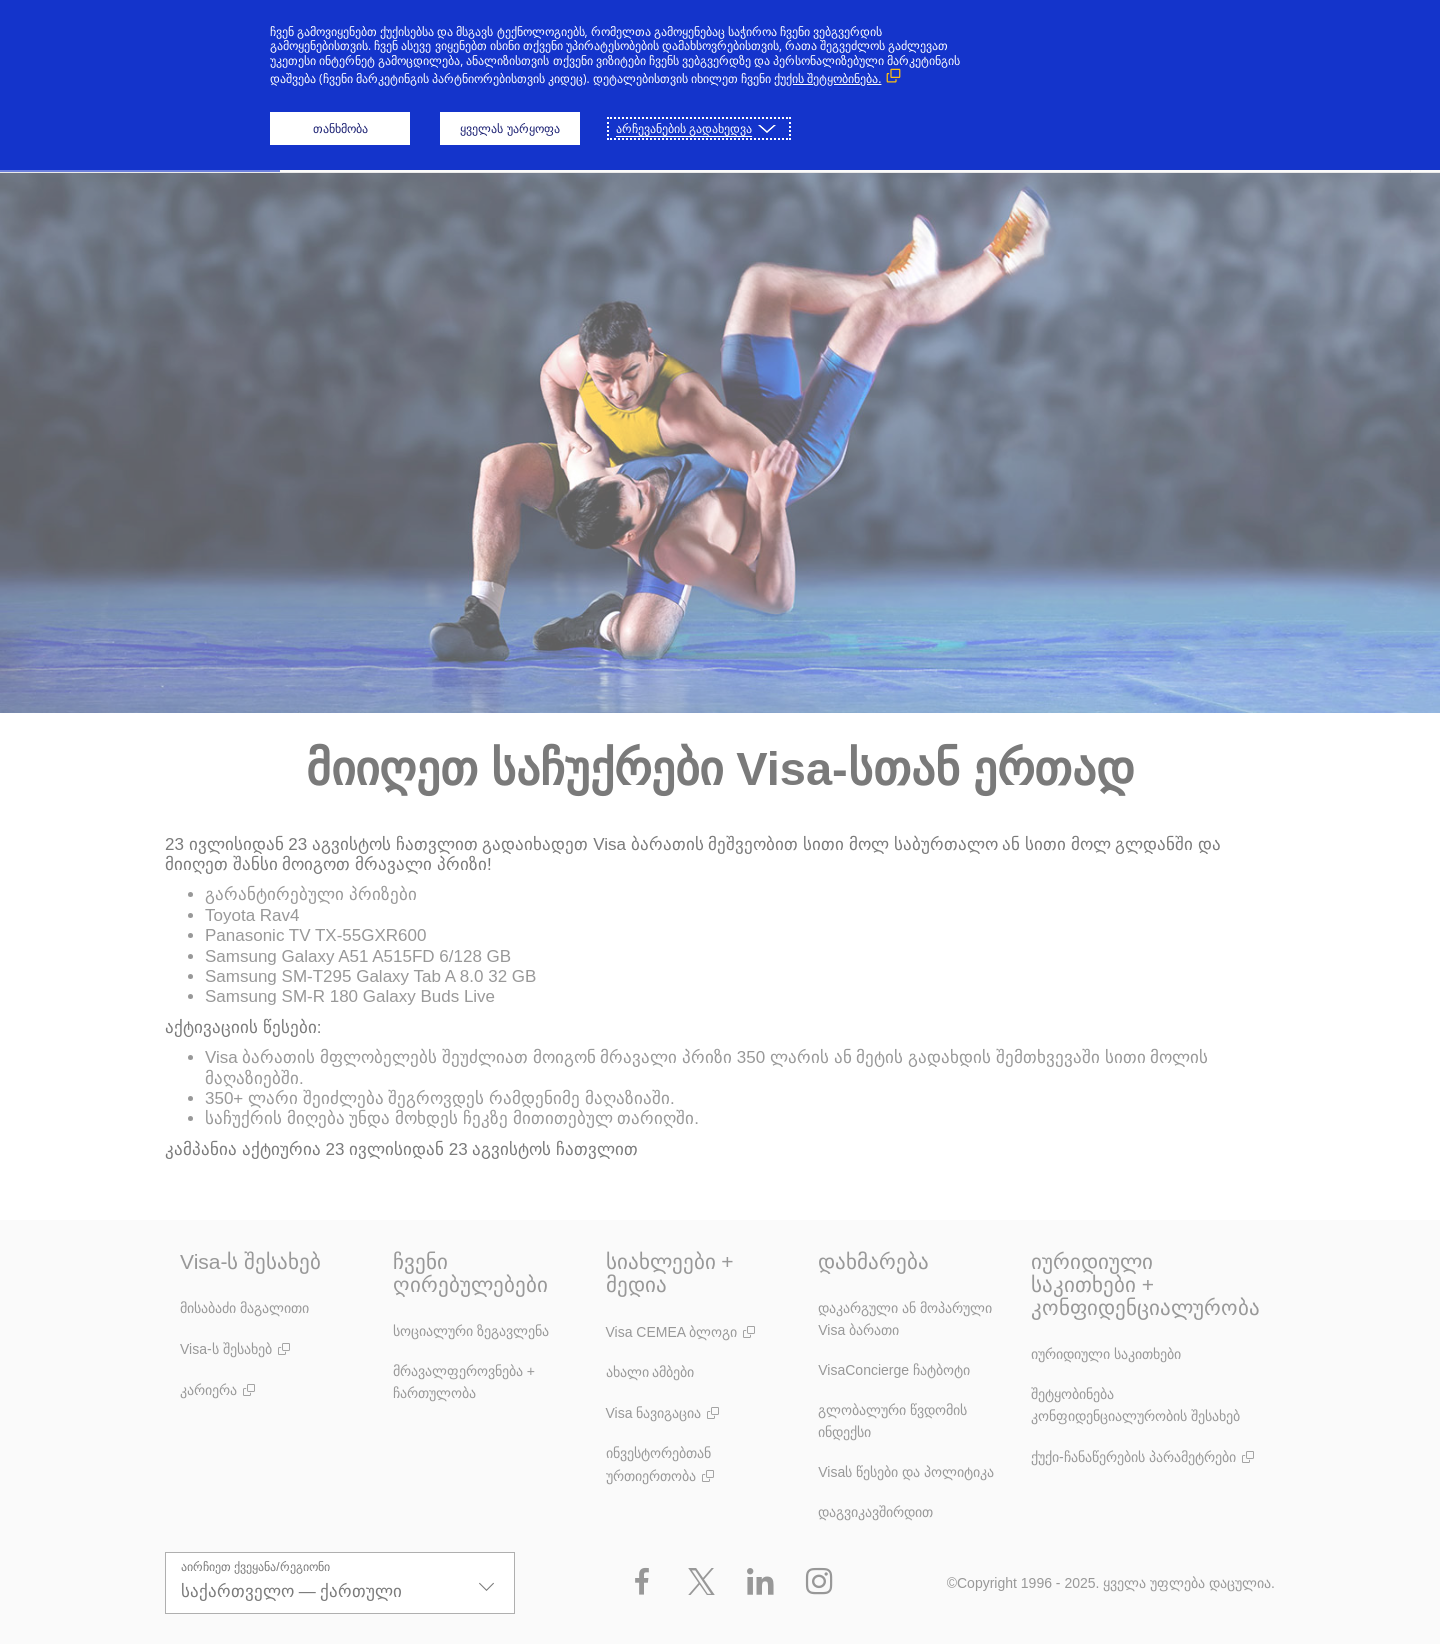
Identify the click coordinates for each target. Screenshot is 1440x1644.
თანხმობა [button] (340, 128)
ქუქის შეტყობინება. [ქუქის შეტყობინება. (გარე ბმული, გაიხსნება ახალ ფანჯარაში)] (827, 78)
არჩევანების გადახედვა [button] (684, 128)
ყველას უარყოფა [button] (509, 128)
